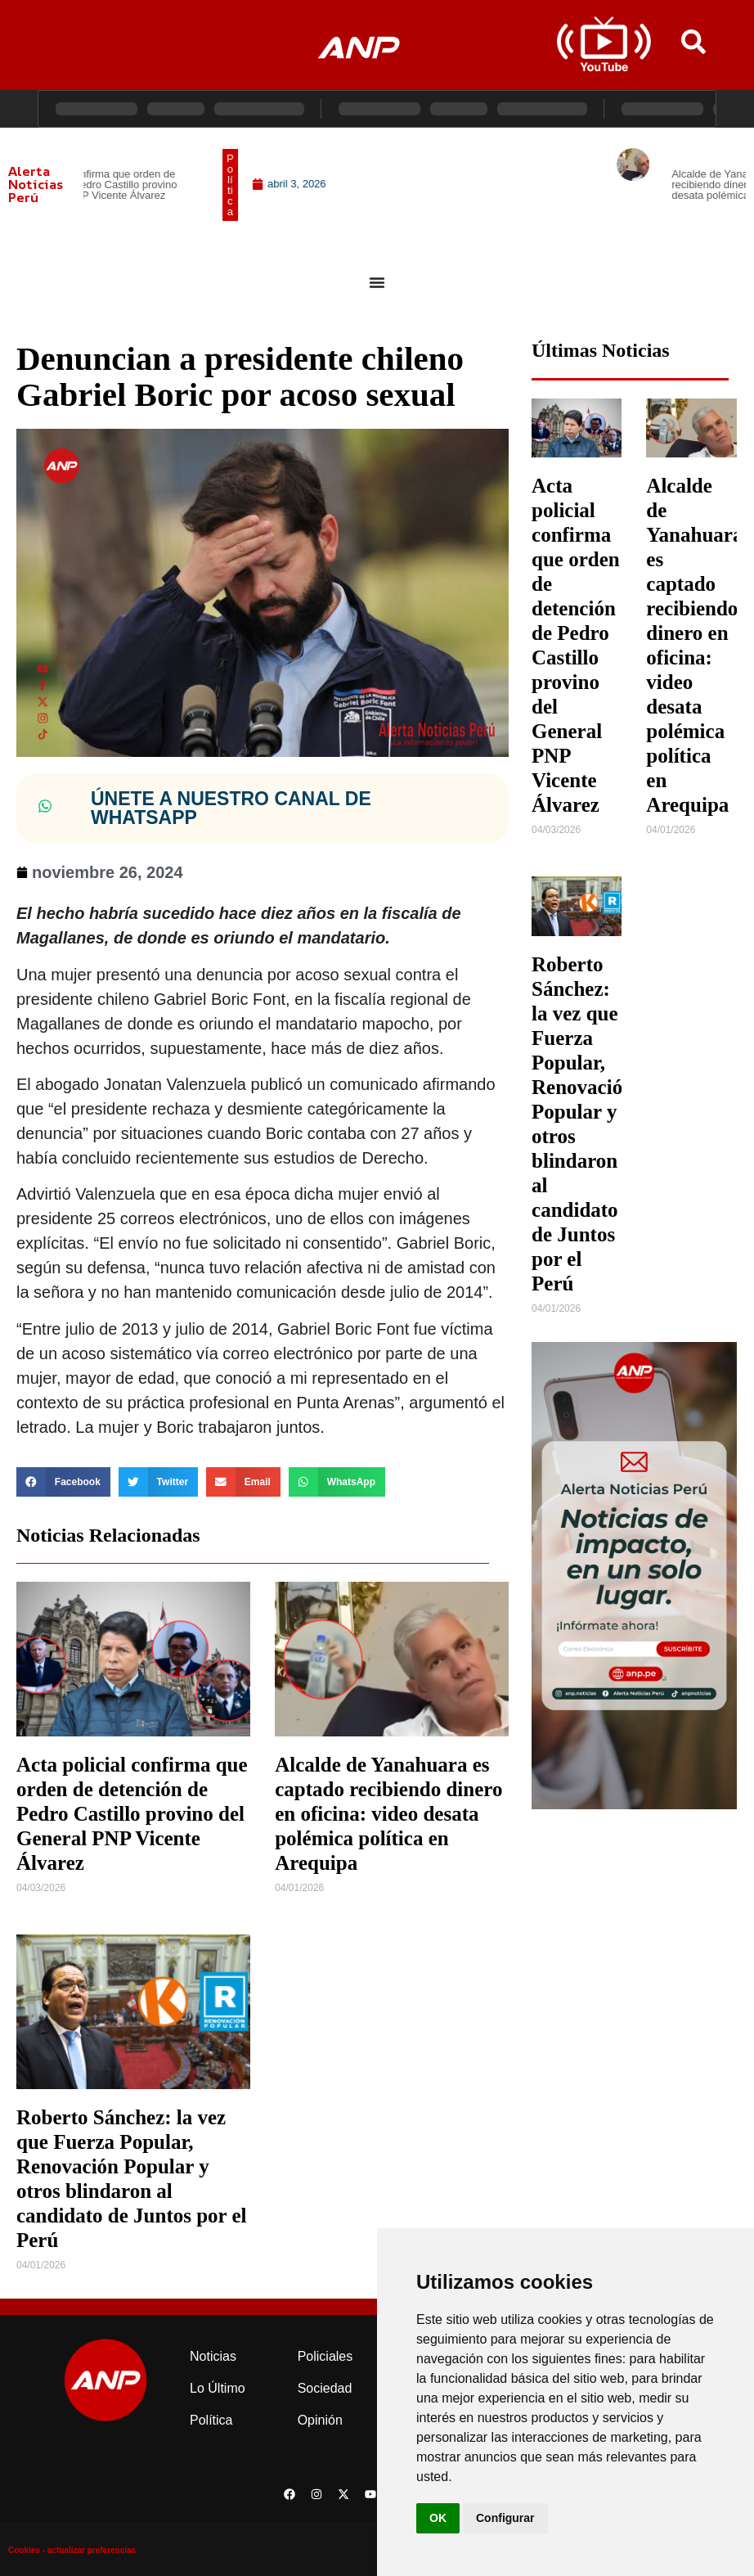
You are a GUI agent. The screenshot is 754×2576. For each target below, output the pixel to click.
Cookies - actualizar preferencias (72, 2550)
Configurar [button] (505, 2517)
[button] (63, 1482)
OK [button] (438, 2517)
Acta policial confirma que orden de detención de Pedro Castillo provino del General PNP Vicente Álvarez (132, 1814)
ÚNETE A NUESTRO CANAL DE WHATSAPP (231, 808)
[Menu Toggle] (377, 282)
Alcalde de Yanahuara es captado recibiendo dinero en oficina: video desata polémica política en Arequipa (388, 1814)
